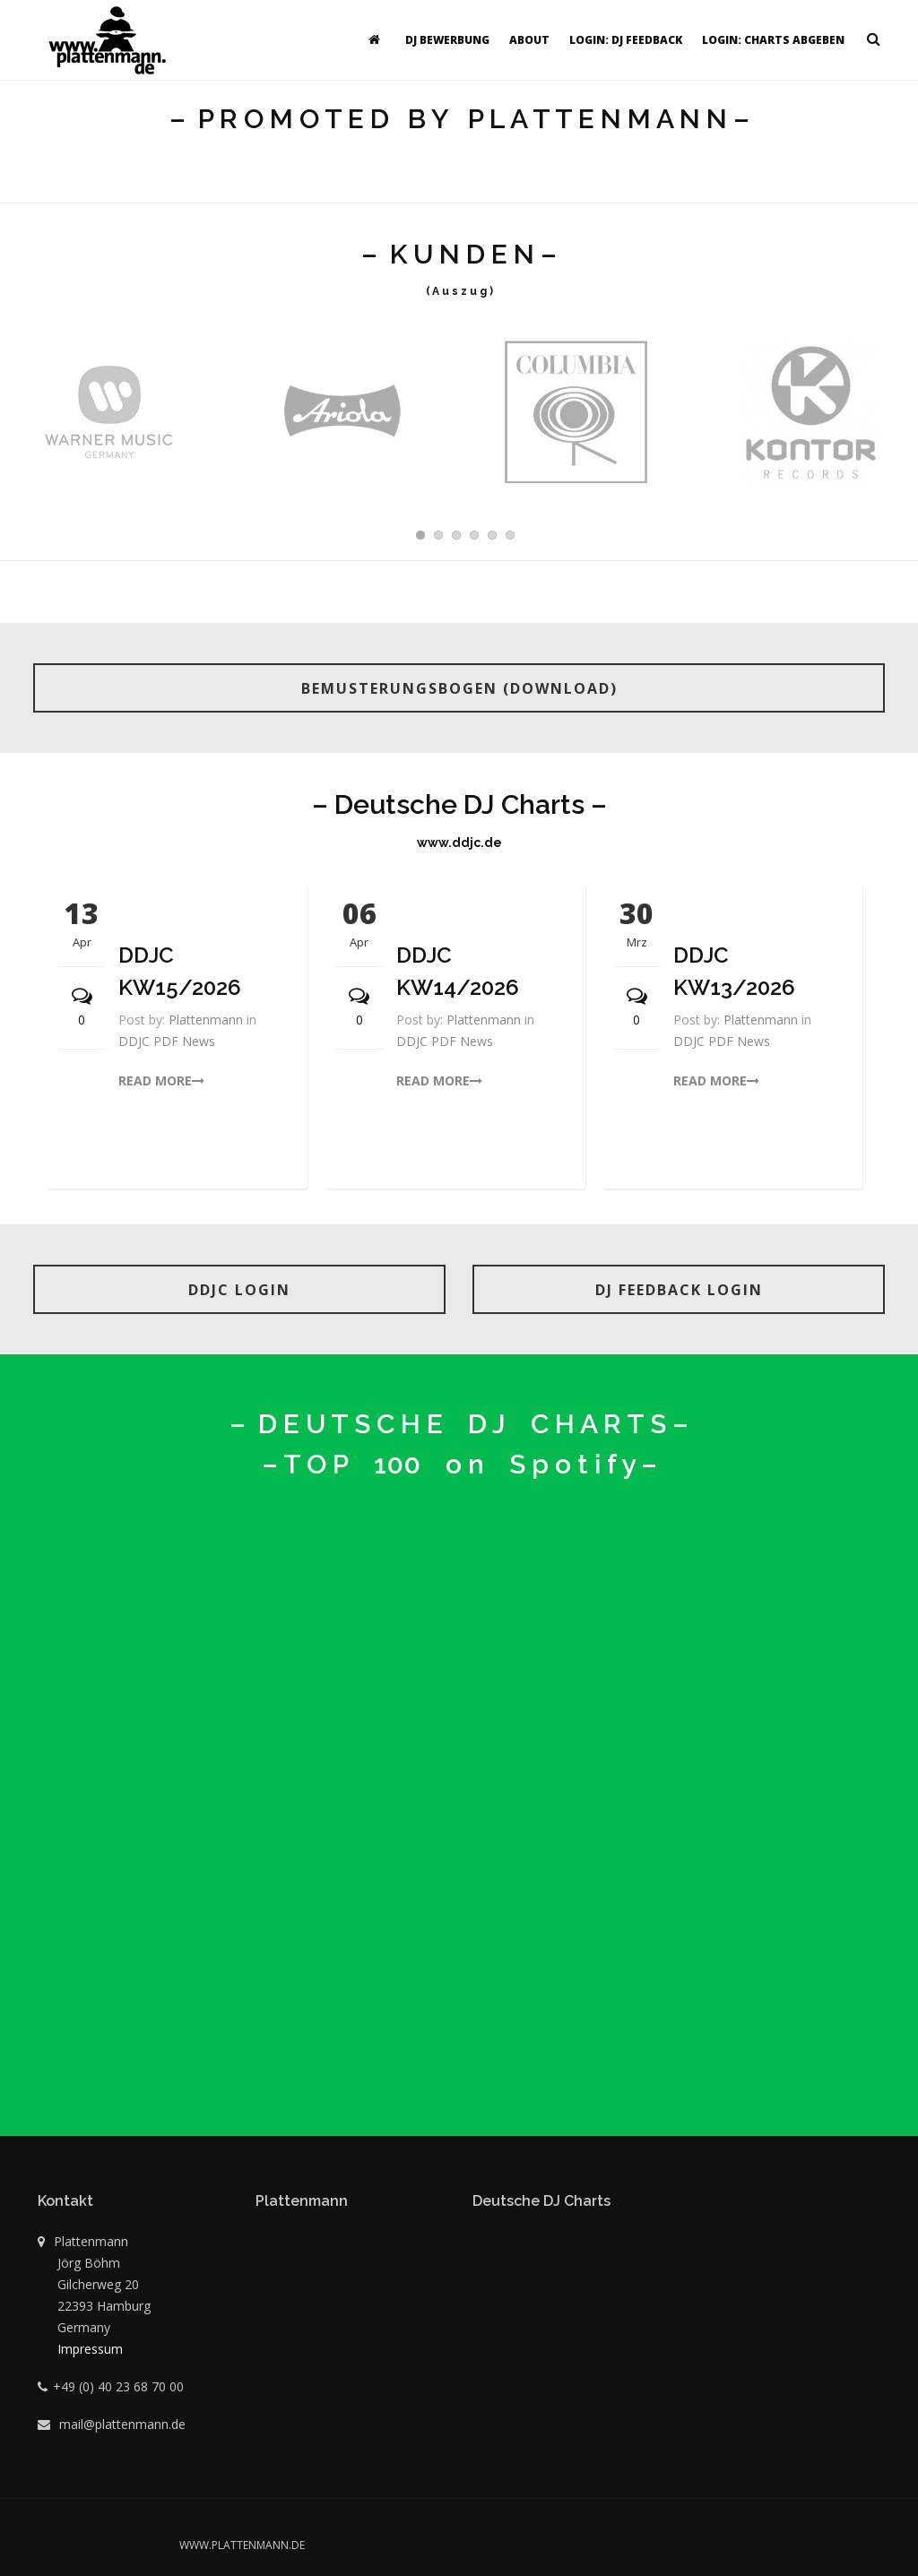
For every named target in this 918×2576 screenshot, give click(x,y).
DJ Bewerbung (447, 40)
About (529, 40)
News (198, 1041)
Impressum (90, 2348)
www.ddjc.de (459, 842)
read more (161, 1080)
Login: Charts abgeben (773, 40)
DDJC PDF (150, 1041)
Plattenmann (206, 1019)
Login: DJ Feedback (625, 40)
